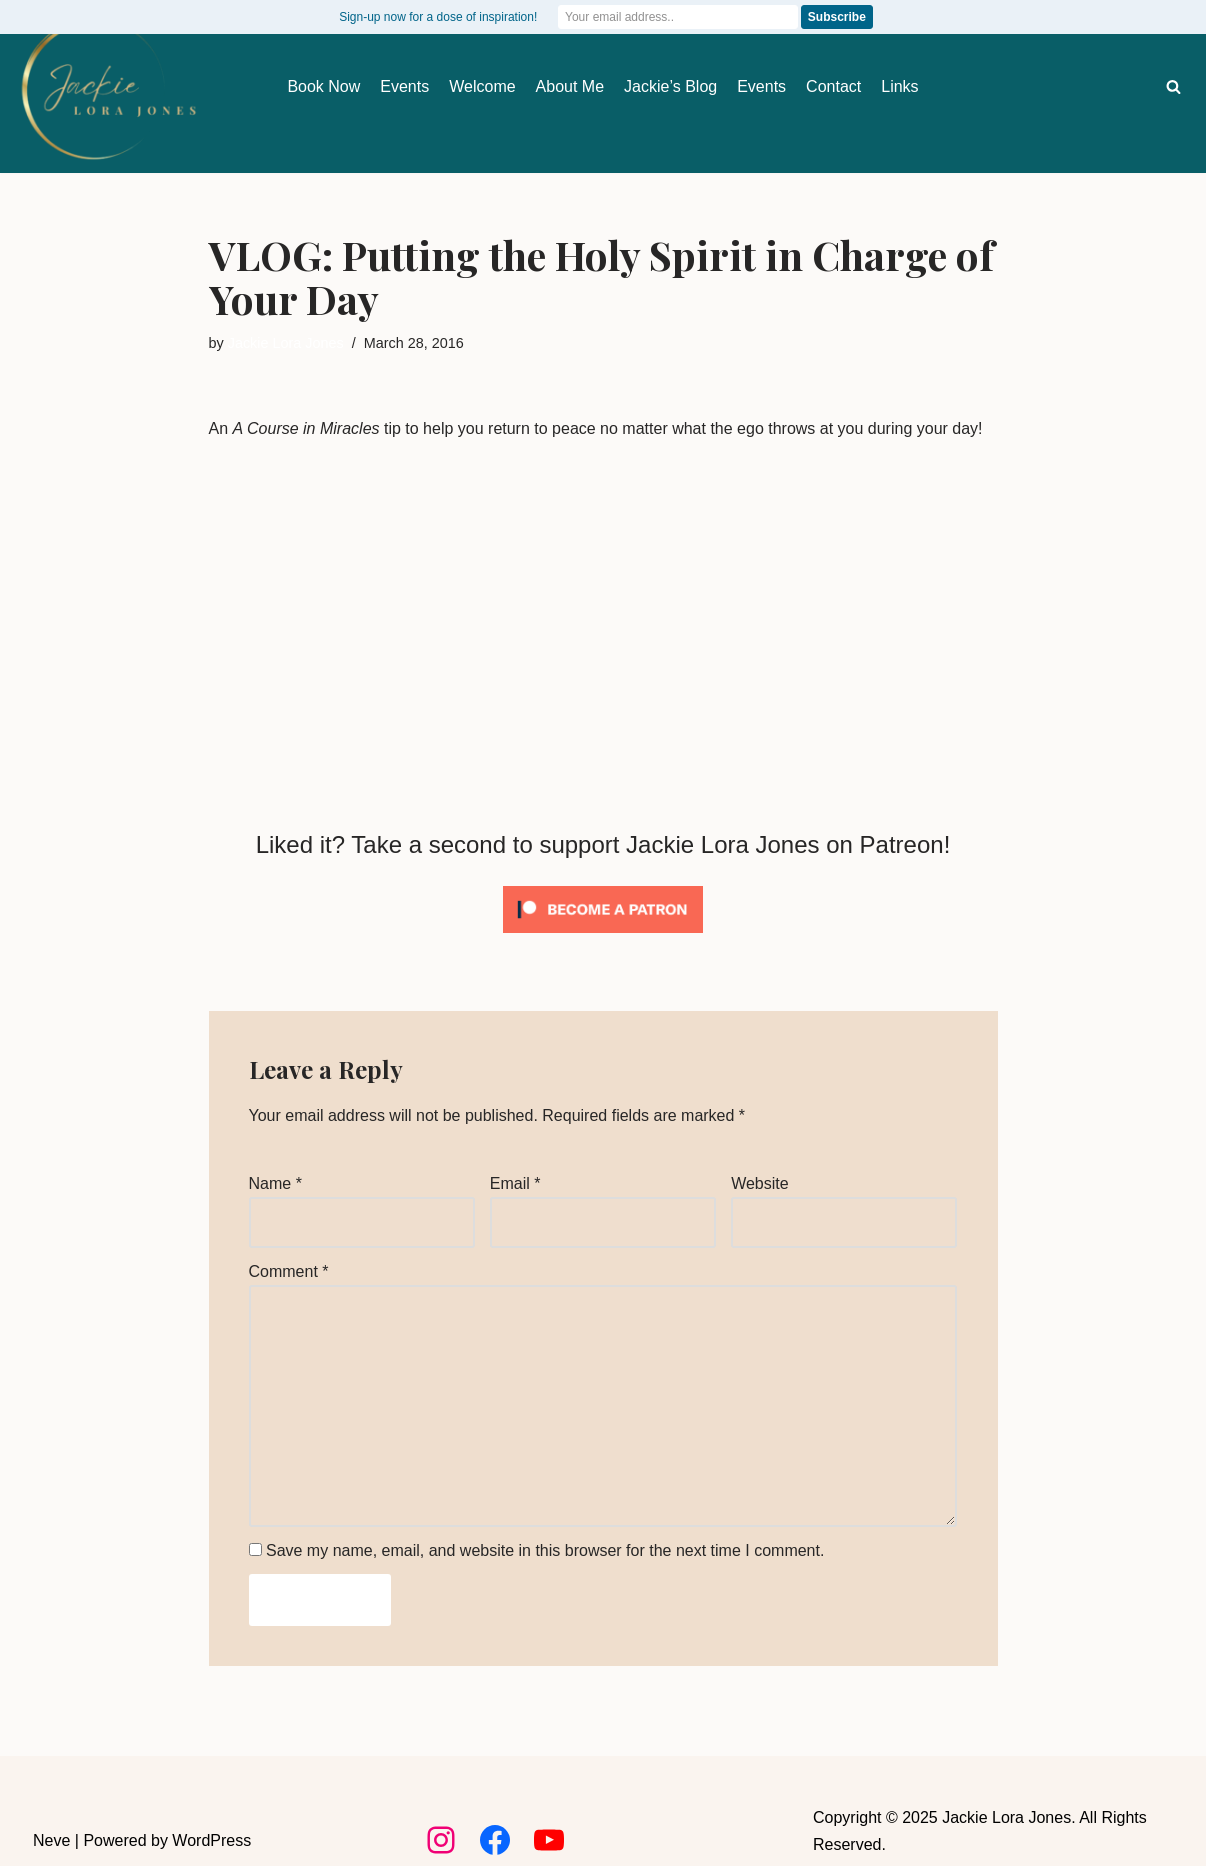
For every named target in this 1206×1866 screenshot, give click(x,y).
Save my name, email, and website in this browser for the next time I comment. (545, 1550)
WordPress (211, 1840)
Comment (289, 1271)
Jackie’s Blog (670, 86)
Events (404, 86)
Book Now (323, 86)
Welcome (482, 86)
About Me (570, 86)
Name (275, 1183)
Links (899, 86)
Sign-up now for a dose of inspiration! (438, 17)
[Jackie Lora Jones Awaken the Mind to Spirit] (107, 88)
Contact (833, 86)
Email (515, 1183)
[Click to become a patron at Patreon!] (603, 937)
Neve (51, 1840)
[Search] (1173, 86)
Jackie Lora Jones (286, 343)
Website (760, 1183)
